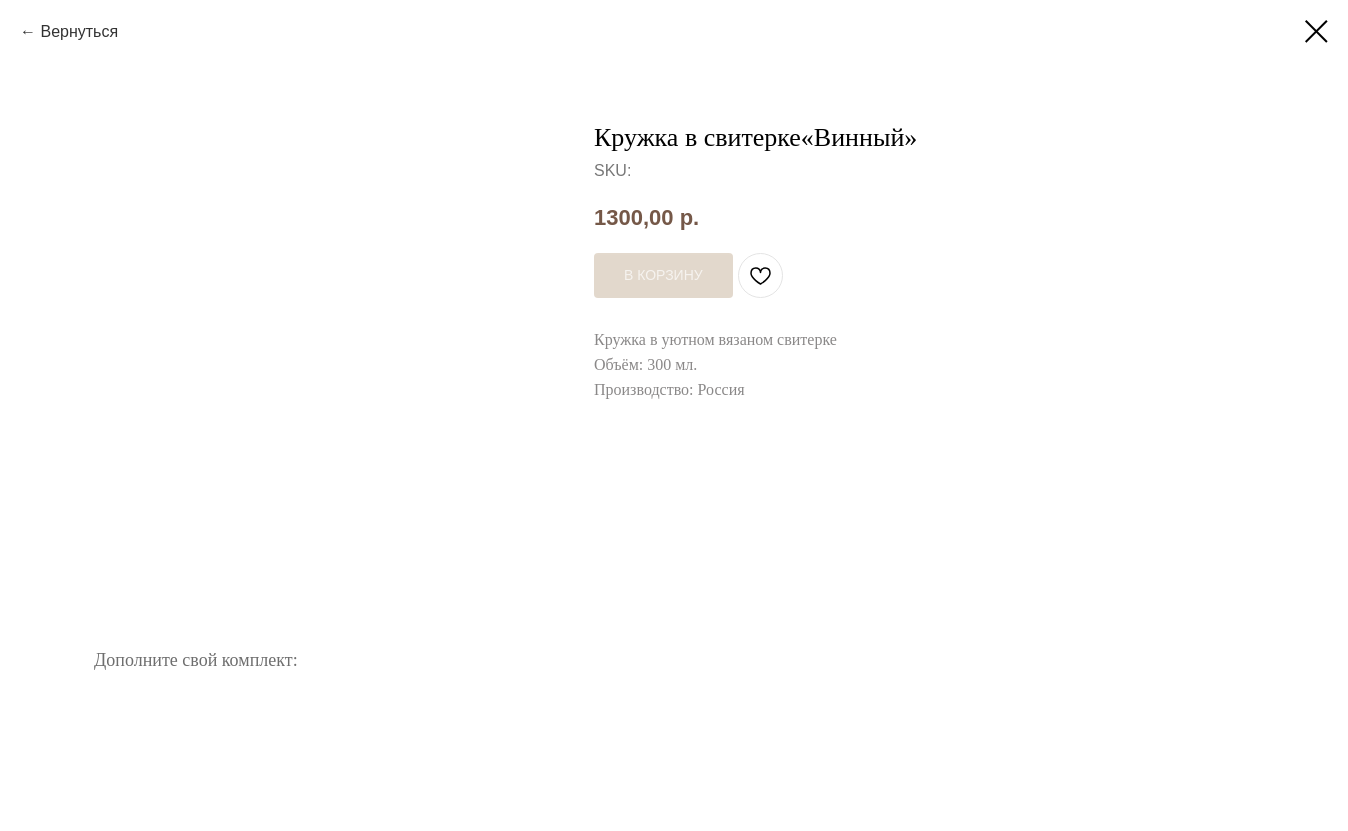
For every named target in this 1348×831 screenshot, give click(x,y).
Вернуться (79, 31)
